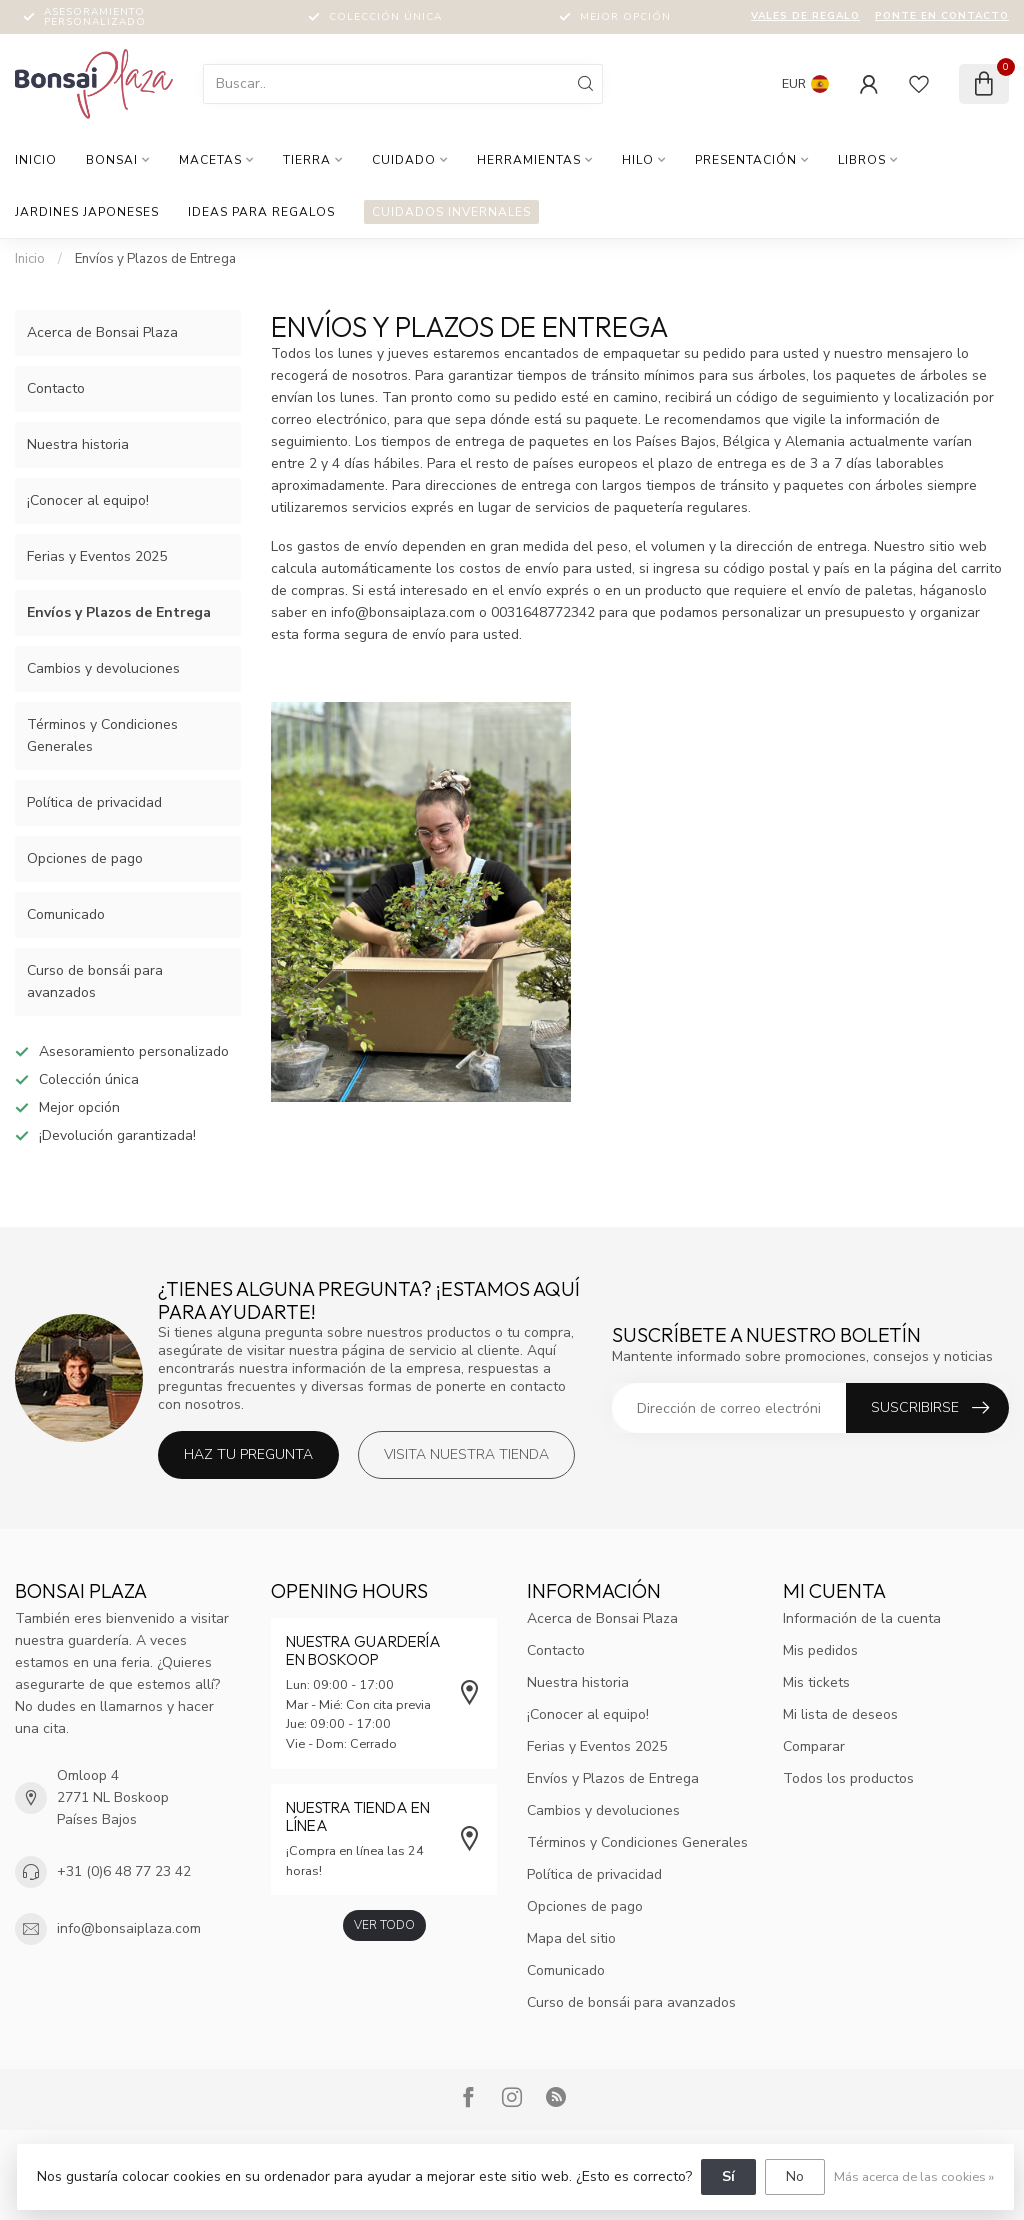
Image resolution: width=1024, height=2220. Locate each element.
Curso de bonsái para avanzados (95, 981)
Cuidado (404, 160)
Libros (862, 160)
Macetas (210, 160)
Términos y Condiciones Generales (102, 735)
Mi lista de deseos (840, 1714)
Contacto (56, 388)
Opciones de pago (85, 858)
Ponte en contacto (942, 16)
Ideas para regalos (261, 212)
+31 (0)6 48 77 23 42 (124, 1871)
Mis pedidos (820, 1650)
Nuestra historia (78, 444)
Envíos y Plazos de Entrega (155, 259)
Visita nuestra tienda (466, 1454)
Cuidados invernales (451, 212)
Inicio (36, 160)
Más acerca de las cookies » (914, 2176)
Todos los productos (848, 1778)
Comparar (814, 1746)
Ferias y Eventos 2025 (97, 556)
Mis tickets (816, 1682)
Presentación (746, 160)
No (795, 2176)
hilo (638, 160)
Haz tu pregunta (248, 1454)
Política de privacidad (94, 802)
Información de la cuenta (862, 1618)
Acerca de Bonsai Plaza (102, 332)
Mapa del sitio (571, 1938)
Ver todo (384, 1925)
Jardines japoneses (87, 212)
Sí (728, 2176)
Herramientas (529, 160)
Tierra (307, 160)
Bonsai (112, 160)
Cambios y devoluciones (103, 668)
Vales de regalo (805, 16)
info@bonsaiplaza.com (129, 1928)
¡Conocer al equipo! (88, 500)
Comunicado (66, 914)
